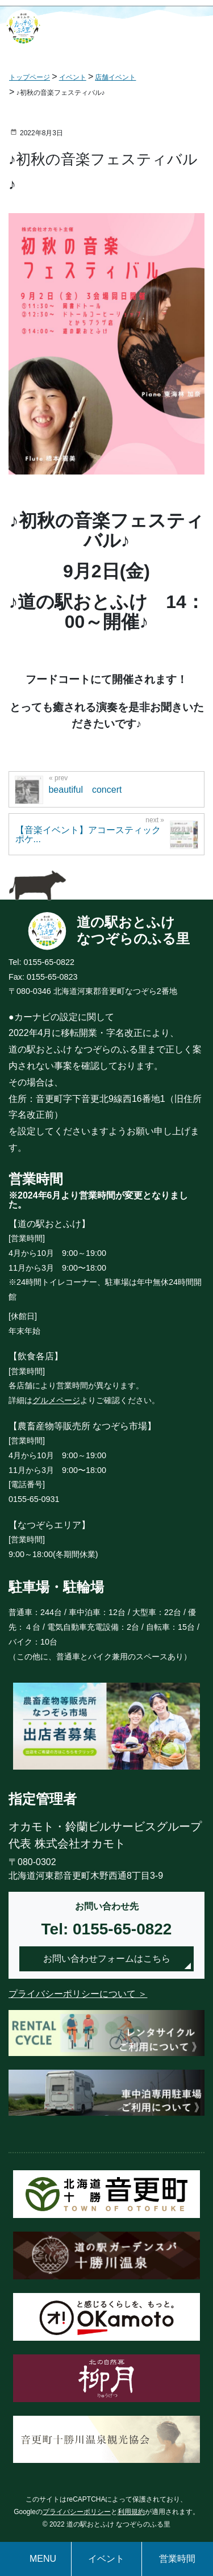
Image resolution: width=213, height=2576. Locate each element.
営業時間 (177, 2558)
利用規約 (131, 2512)
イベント (106, 2558)
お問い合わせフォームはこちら (106, 1958)
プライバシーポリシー (77, 2512)
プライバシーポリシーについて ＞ (78, 1994)
